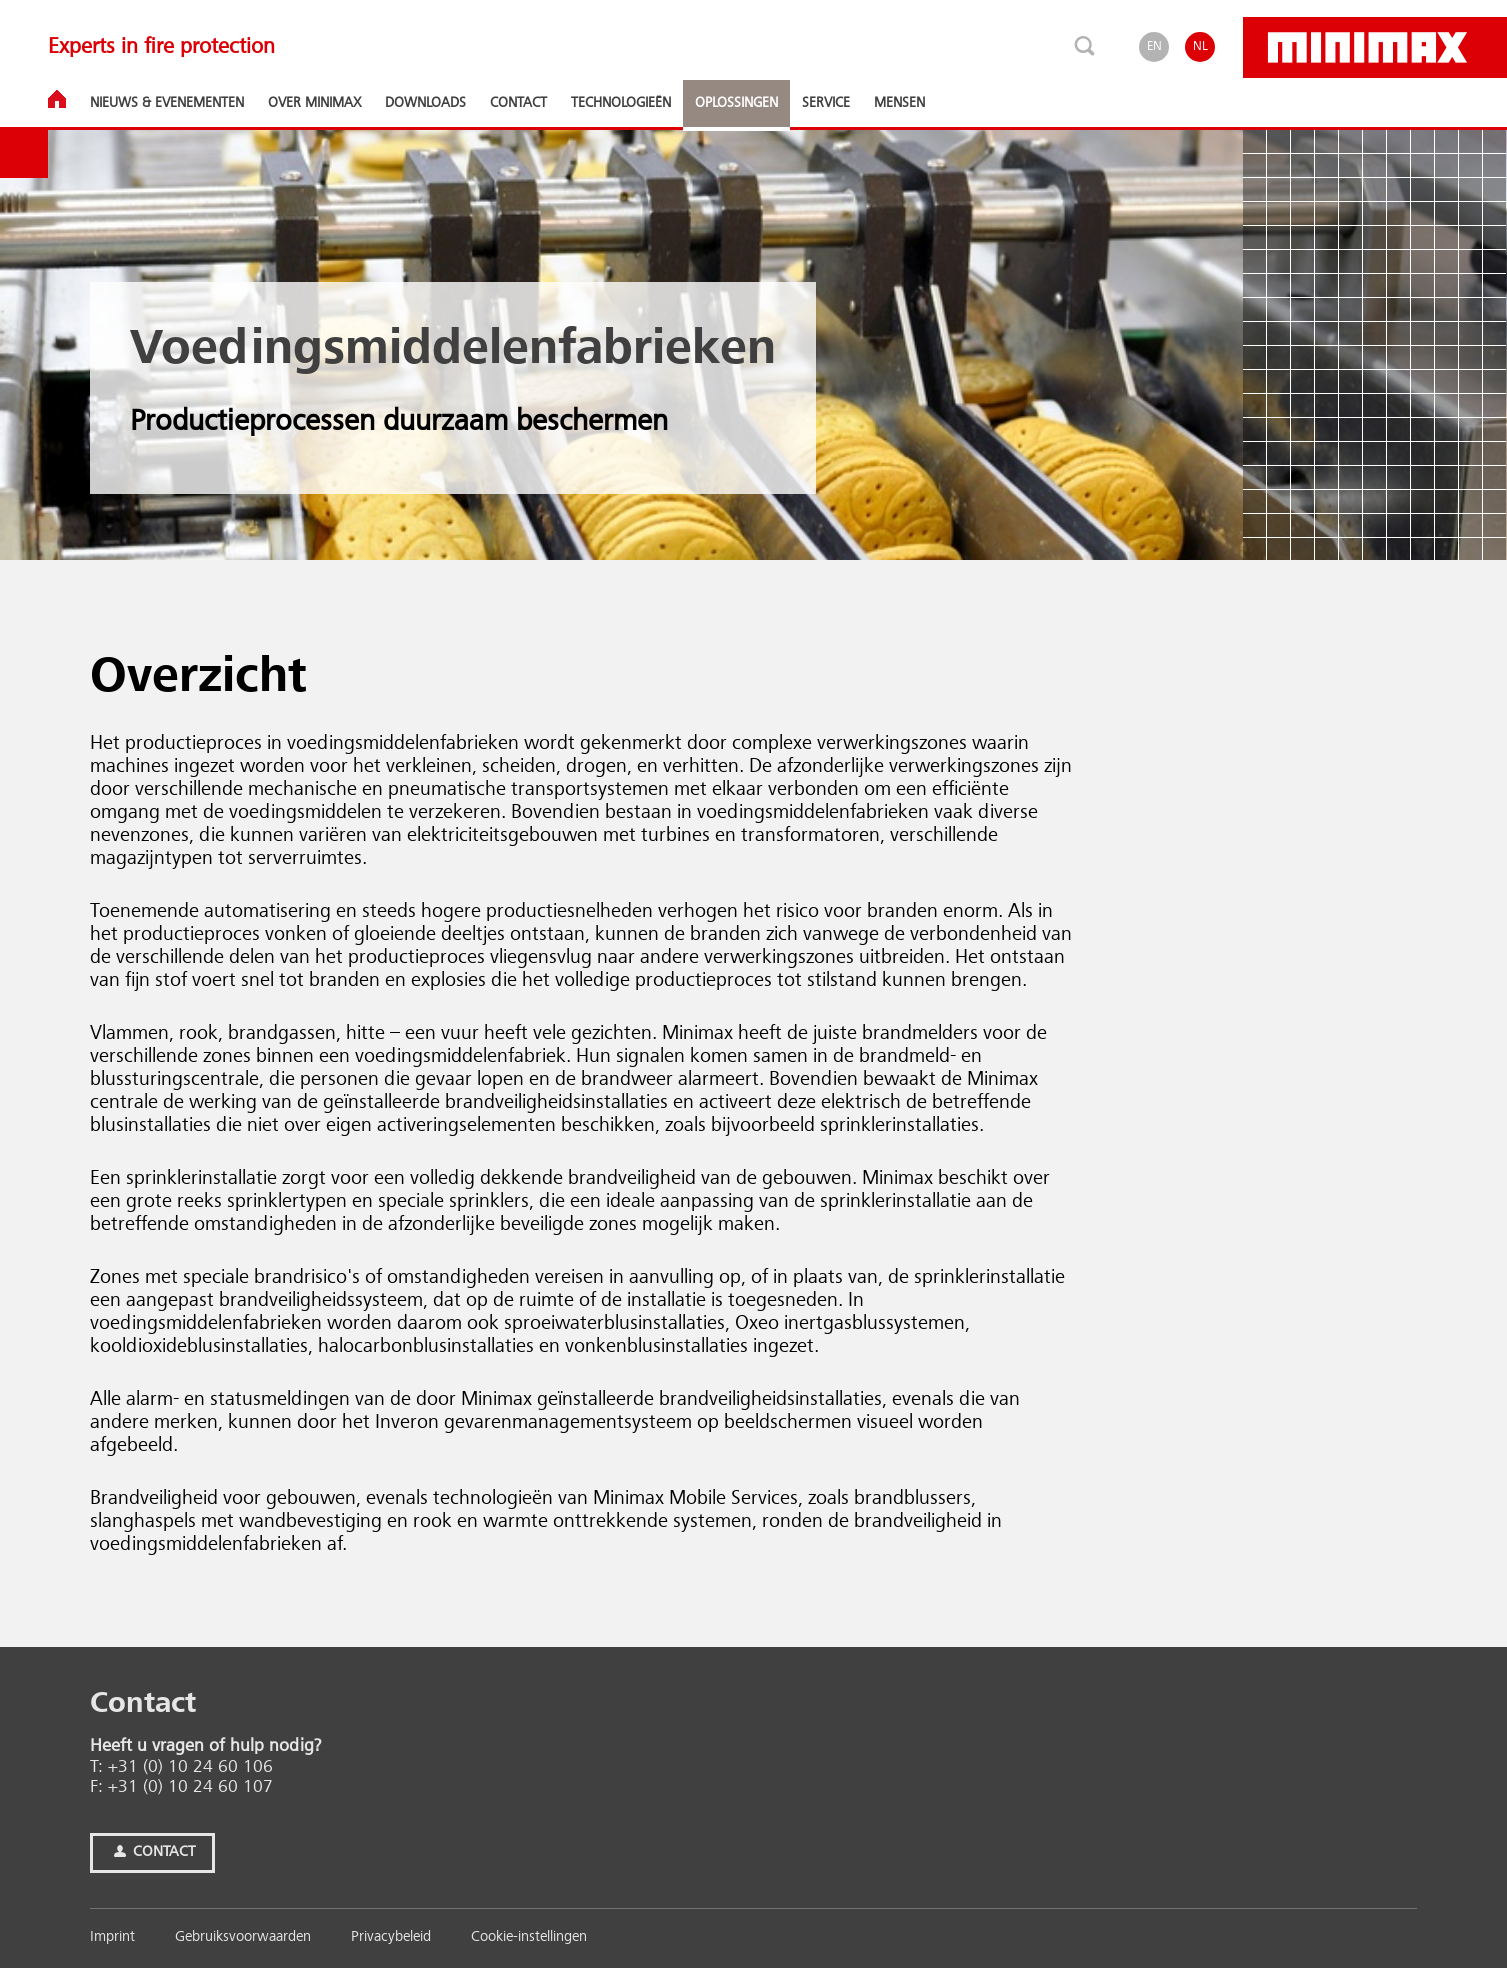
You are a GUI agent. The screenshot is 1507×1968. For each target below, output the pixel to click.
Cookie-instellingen (529, 1937)
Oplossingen (736, 103)
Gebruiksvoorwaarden (243, 1937)
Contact (152, 1852)
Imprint (112, 1937)
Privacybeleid (391, 1937)
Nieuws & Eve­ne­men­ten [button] (167, 103)
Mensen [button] (899, 103)
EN (1154, 46)
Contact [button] (518, 103)
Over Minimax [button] (314, 103)
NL (1200, 46)
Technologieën (621, 103)
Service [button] (826, 103)
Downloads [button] (425, 103)
